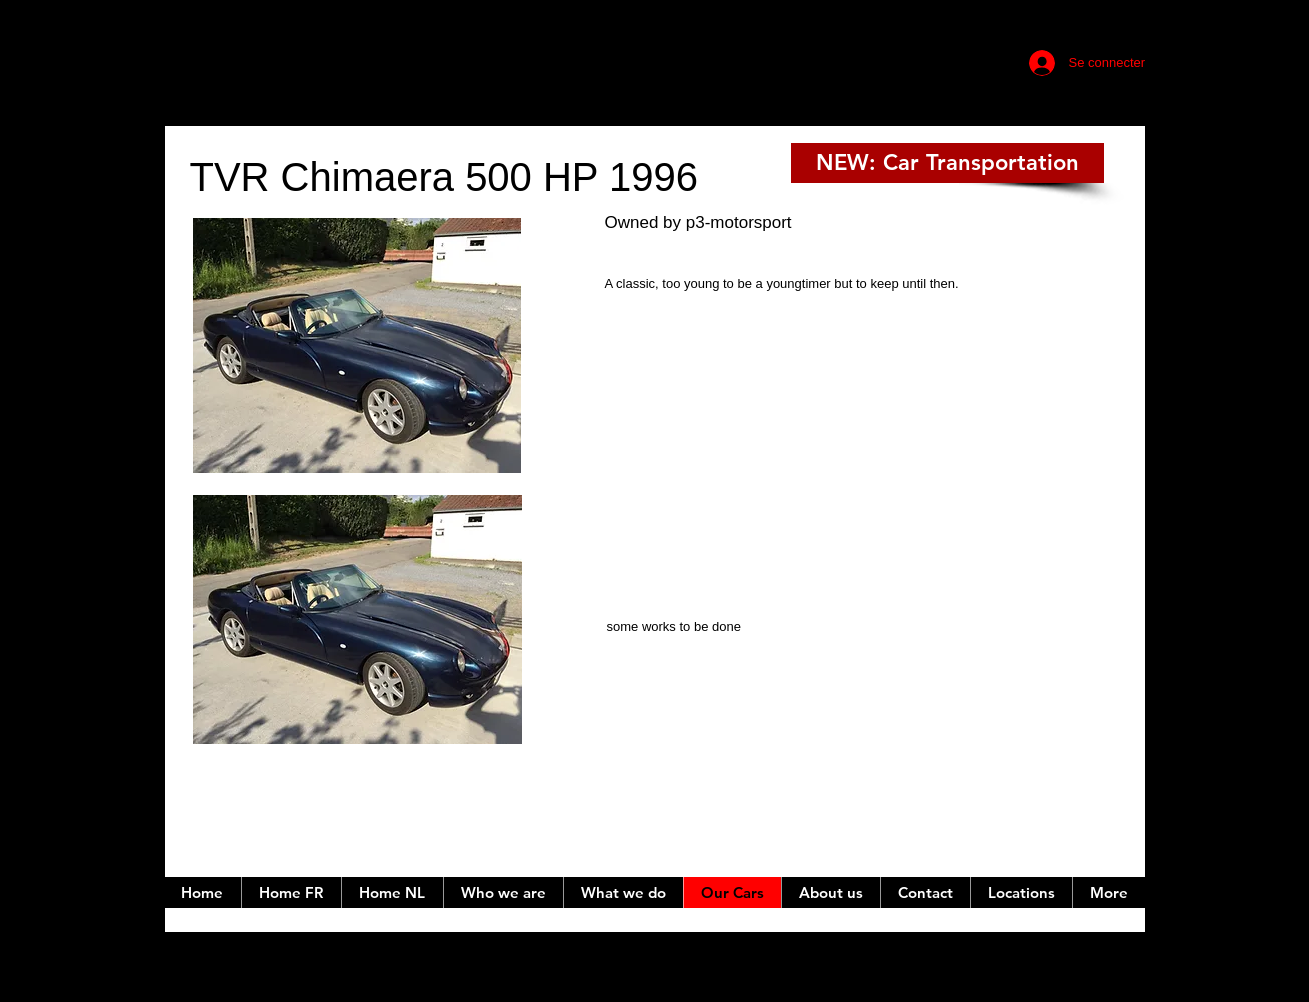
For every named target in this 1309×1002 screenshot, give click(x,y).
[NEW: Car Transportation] (947, 163)
